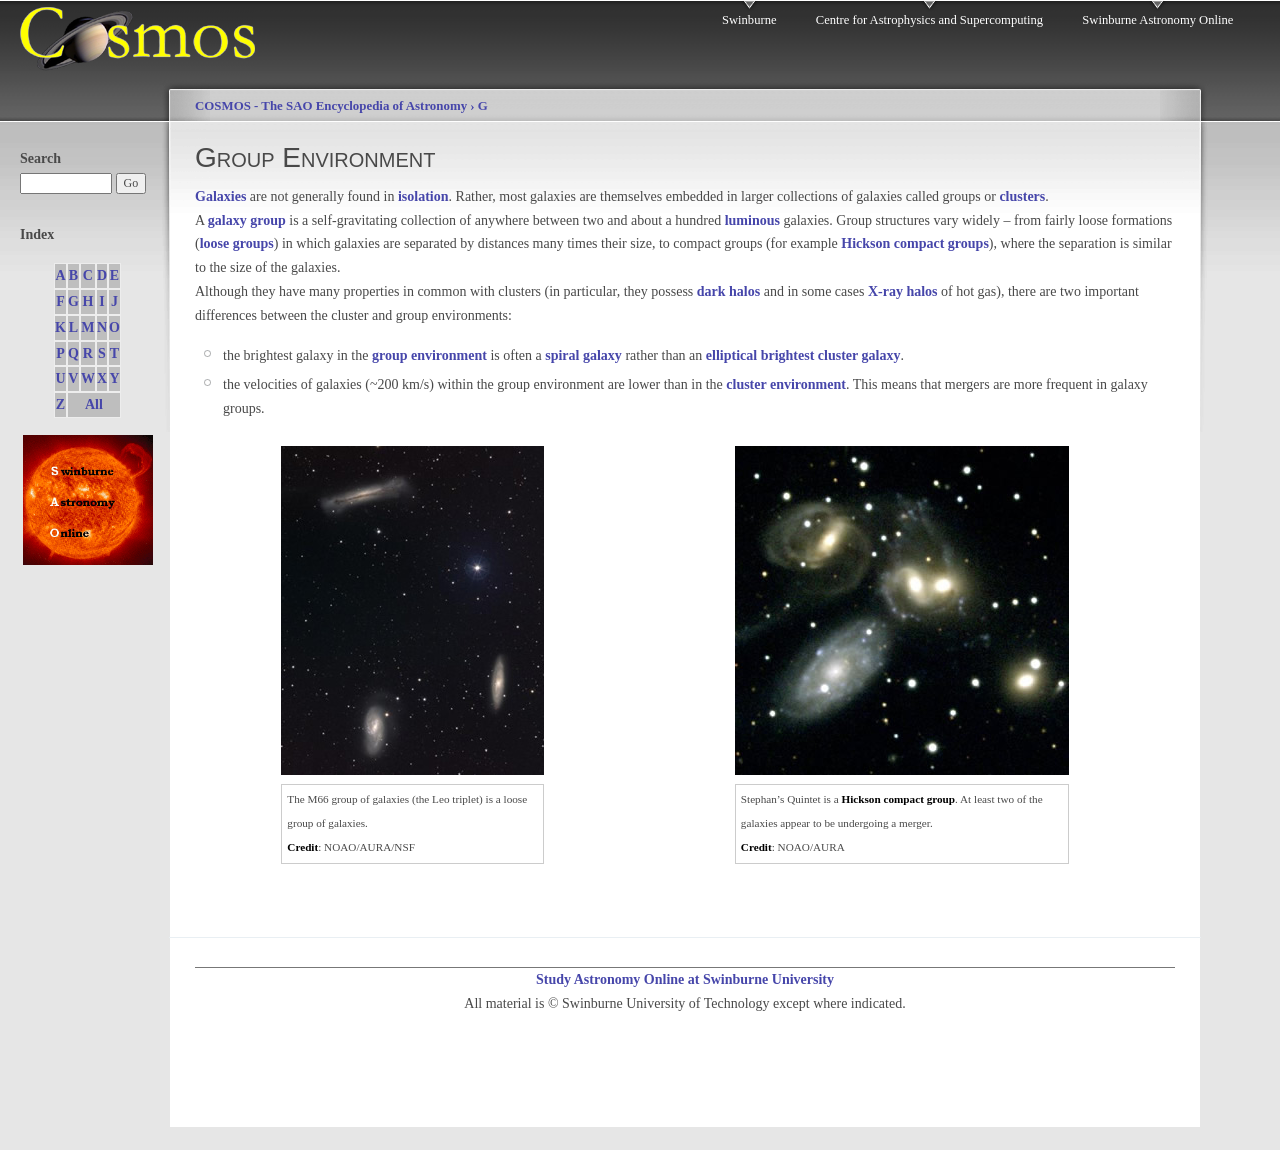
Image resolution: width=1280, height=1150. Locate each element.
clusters (1022, 196)
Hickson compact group (899, 799)
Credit (302, 847)
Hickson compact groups (915, 243)
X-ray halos (903, 291)
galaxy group (247, 220)
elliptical (731, 355)
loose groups (237, 243)
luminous (752, 220)
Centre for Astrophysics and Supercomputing (929, 20)
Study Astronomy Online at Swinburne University (685, 979)
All (94, 404)
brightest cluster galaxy (831, 355)
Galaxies (220, 196)
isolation (423, 196)
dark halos (728, 291)
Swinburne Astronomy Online (1157, 20)
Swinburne (749, 20)
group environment (429, 355)
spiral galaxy (583, 355)
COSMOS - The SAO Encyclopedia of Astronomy (331, 106)
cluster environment (786, 384)
